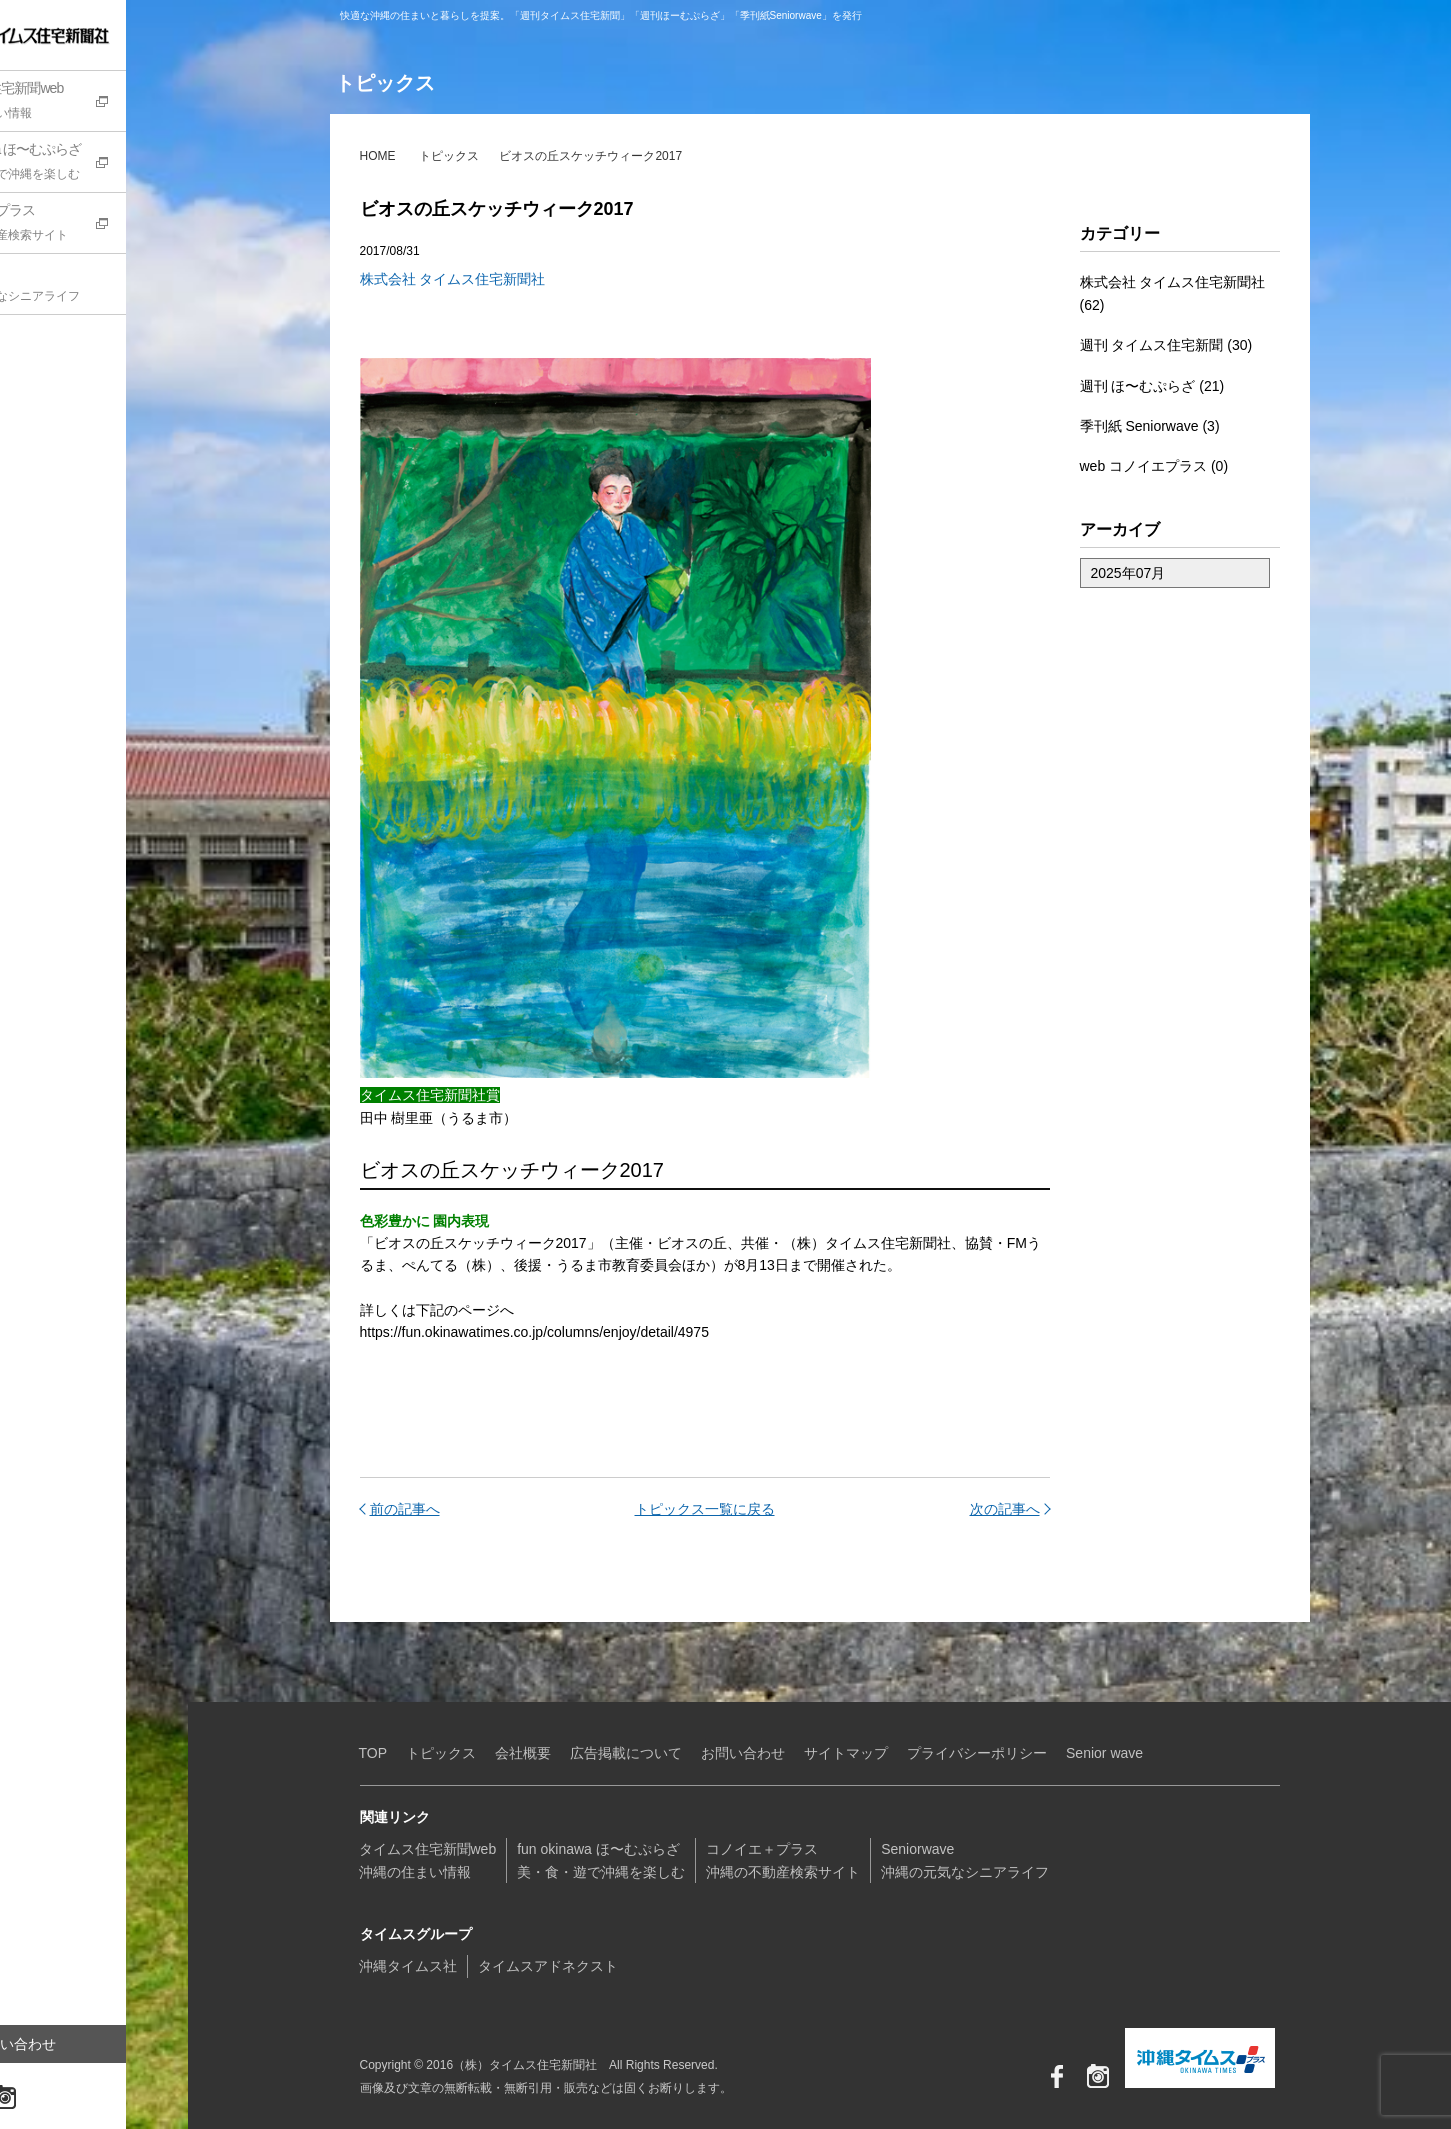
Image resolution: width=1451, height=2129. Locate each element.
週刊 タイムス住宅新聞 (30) (1166, 345)
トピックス (449, 156)
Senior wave (1104, 1753)
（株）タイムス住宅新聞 (77, 35)
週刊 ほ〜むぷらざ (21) (1152, 386)
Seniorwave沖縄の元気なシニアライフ (965, 1860)
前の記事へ (405, 1509)
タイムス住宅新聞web (105, 103)
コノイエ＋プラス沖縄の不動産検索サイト (783, 1860)
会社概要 (523, 1753)
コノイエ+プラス (105, 225)
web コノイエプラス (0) (1154, 466)
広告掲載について (626, 1753)
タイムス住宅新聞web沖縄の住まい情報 (428, 1860)
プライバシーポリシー (977, 1753)
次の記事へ (1005, 1509)
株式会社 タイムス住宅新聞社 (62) (1173, 293)
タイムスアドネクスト (548, 1966)
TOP (373, 1753)
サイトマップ (846, 1753)
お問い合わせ (75, 2044)
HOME (378, 156)
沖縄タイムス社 (408, 1966)
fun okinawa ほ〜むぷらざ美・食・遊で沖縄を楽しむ (601, 1860)
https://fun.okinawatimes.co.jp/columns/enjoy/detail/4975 (534, 1332)
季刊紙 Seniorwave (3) (1150, 426)
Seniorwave (105, 286)
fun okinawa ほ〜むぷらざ (105, 164)
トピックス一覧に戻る (705, 1509)
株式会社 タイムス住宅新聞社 (453, 279)
